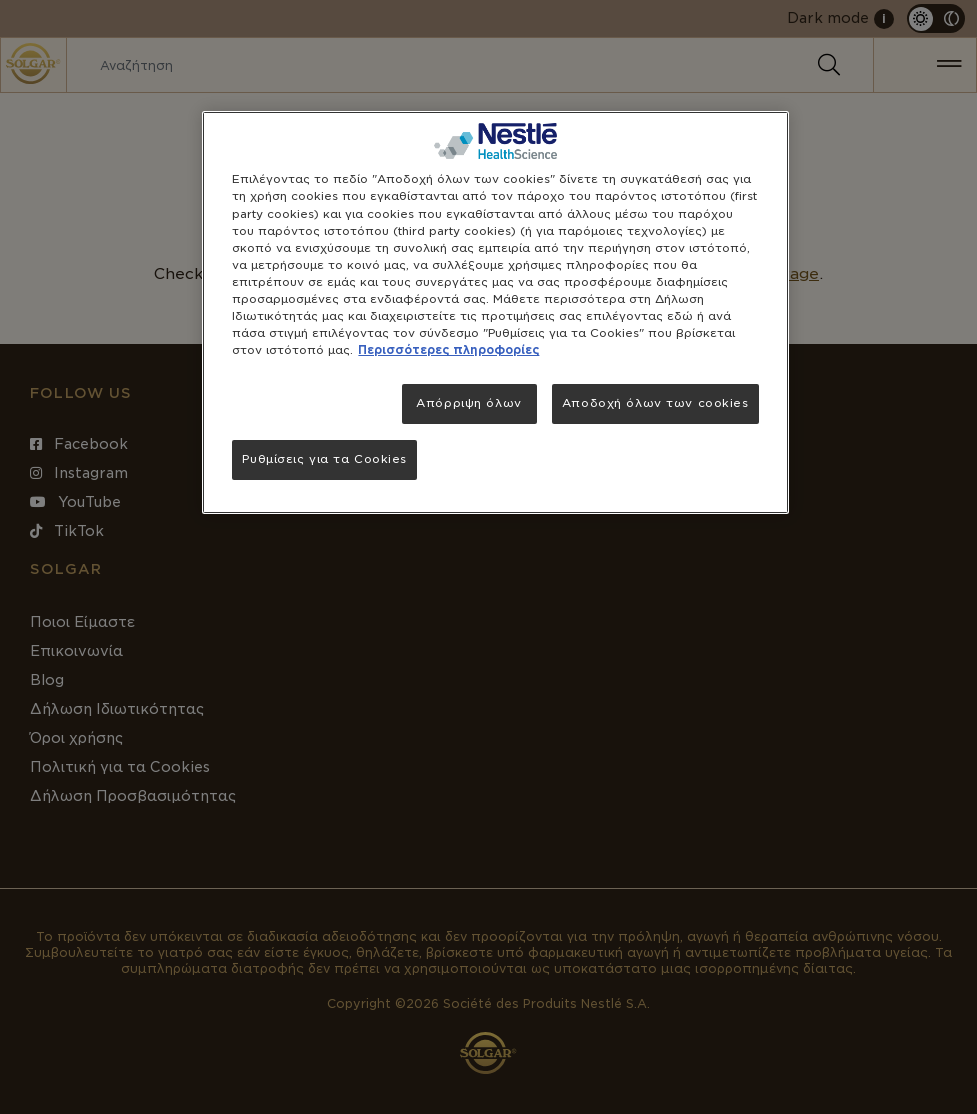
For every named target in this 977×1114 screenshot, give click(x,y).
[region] (495, 312)
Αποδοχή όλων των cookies (655, 403)
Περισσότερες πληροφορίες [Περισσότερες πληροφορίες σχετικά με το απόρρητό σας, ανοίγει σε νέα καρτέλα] (448, 350)
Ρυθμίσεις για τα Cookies (324, 459)
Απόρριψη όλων (468, 403)
